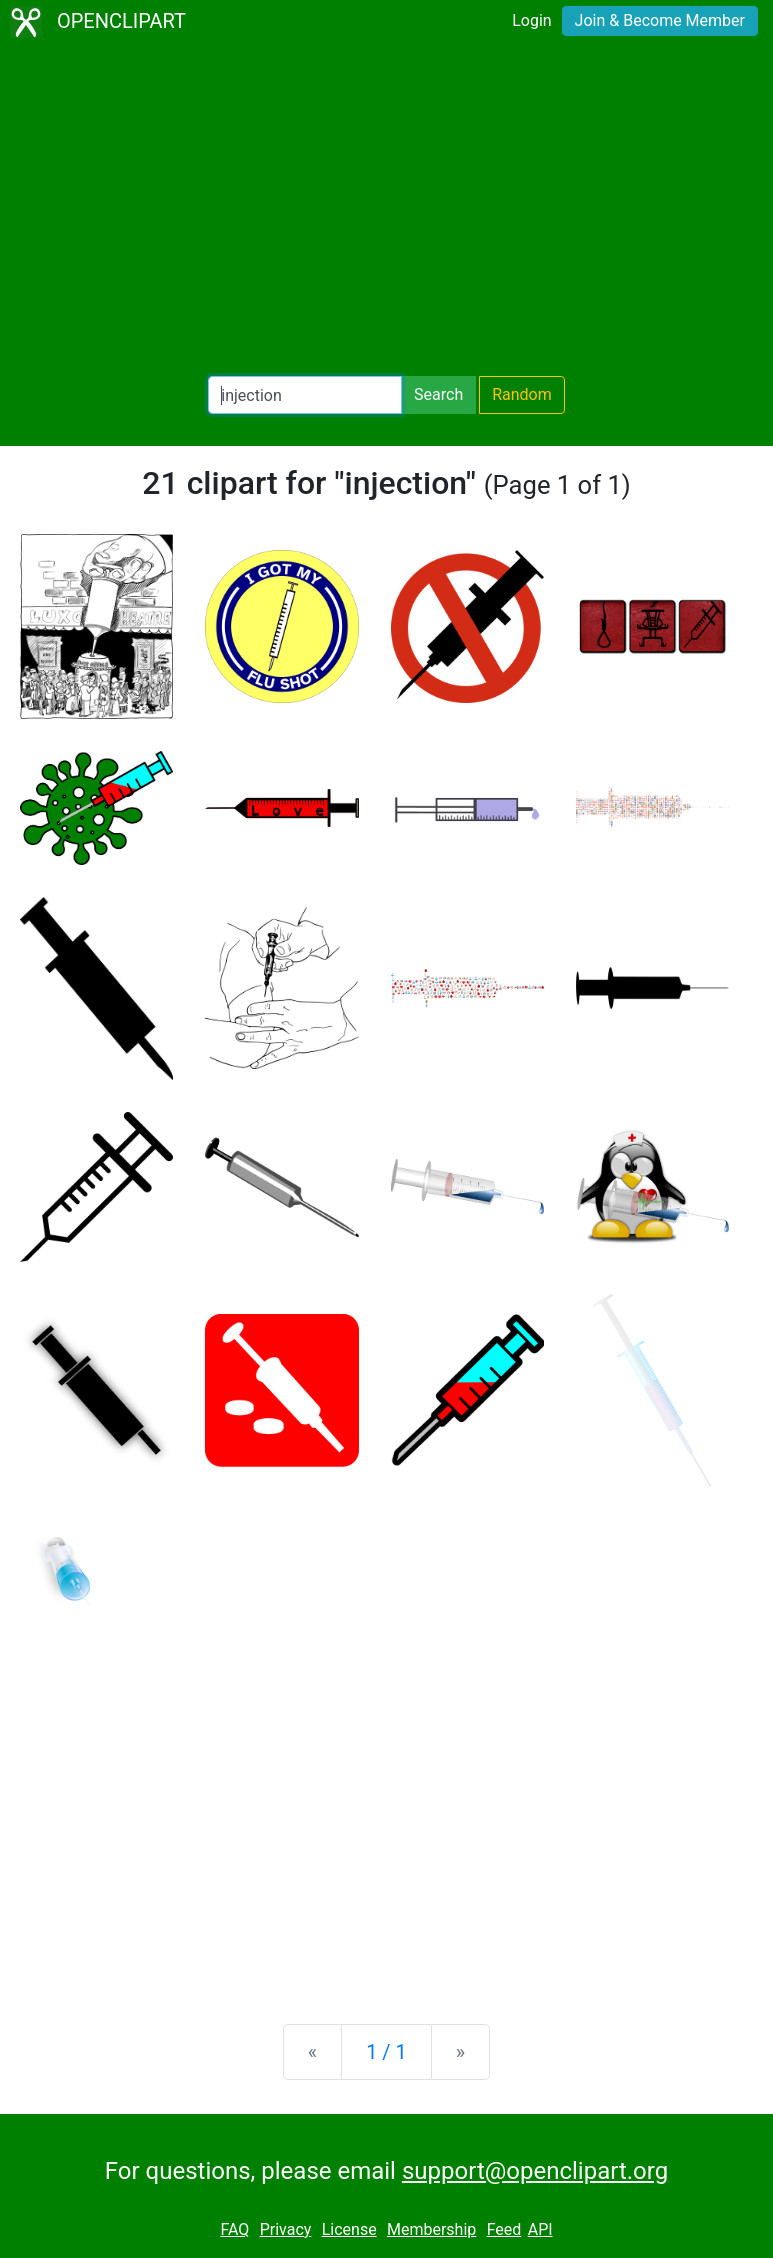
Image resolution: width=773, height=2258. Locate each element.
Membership (431, 2229)
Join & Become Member (660, 20)
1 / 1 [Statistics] (386, 2052)
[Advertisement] (386, 210)
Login (531, 20)
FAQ (234, 2229)
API (540, 2229)
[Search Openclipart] (305, 395)
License (349, 2229)
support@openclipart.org (535, 2171)
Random (522, 394)
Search (438, 394)
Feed (504, 2229)
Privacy (286, 2229)
